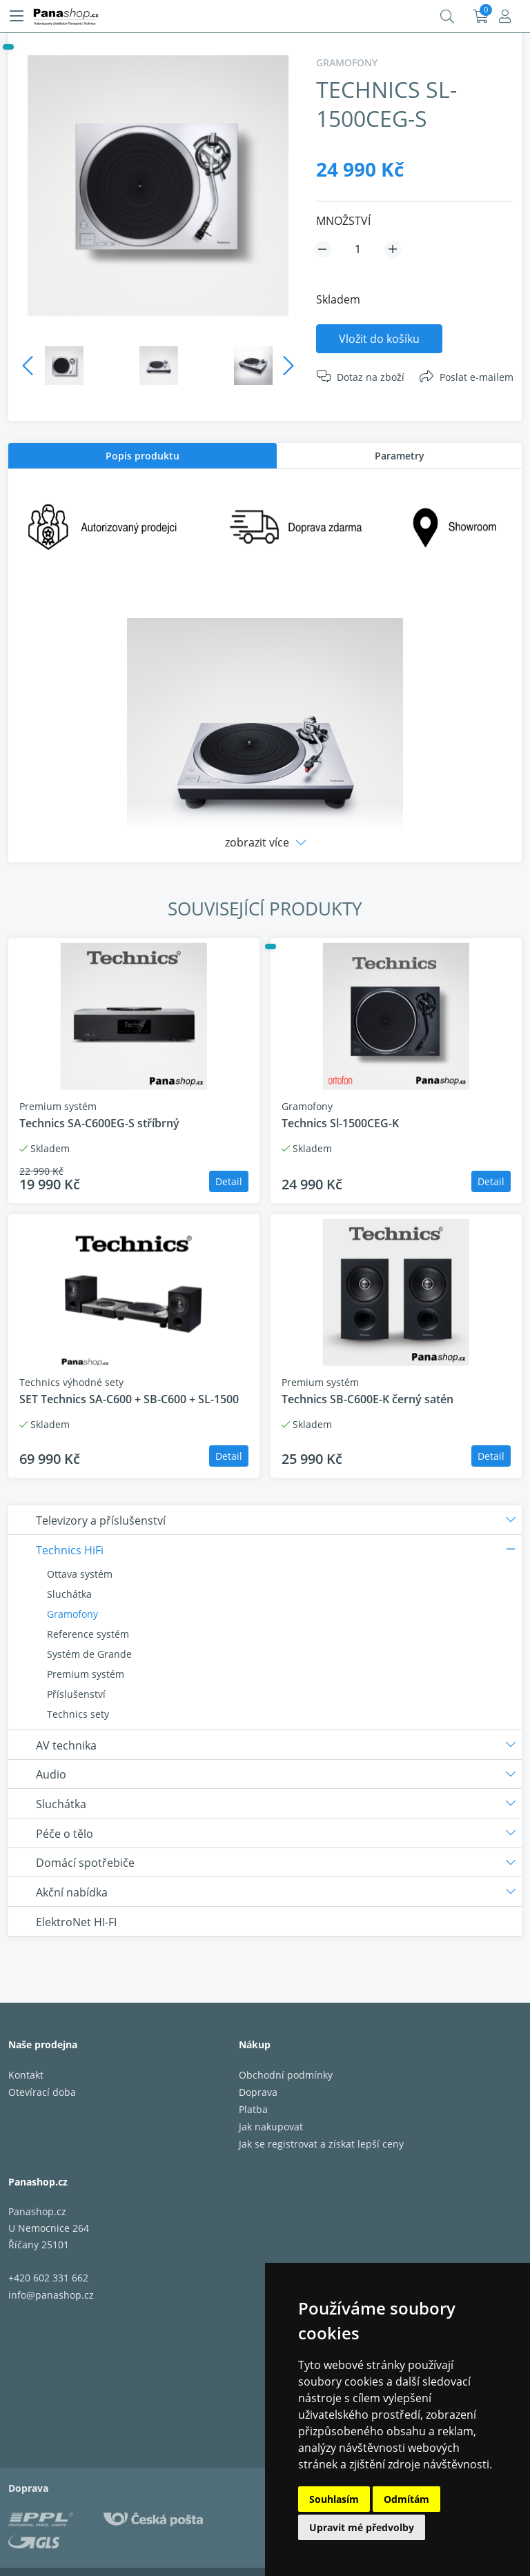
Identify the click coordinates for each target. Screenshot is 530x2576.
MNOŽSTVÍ (343, 220)
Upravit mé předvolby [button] (361, 2527)
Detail (228, 1181)
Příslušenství (76, 1694)
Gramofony (72, 1614)
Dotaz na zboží (370, 377)
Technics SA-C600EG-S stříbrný (99, 1123)
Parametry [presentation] (399, 455)
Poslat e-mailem (476, 377)
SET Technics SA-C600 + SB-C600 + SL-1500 (129, 1399)
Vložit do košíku (379, 338)
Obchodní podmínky (286, 2074)
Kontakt (25, 2074)
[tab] (142, 455)
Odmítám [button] (406, 2499)
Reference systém (88, 1634)
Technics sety (78, 1714)
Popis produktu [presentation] (142, 455)
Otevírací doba (42, 2092)
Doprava (258, 2092)
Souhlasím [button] (334, 2499)
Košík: (480, 16)
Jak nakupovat (271, 2126)
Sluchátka (69, 1594)
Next (288, 365)
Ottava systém (79, 1574)
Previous (28, 365)
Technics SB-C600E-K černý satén (367, 1399)
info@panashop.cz (51, 2294)
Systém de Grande (89, 1654)
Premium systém (85, 1674)
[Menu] (16, 16)
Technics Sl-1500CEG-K (340, 1123)
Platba (253, 2109)
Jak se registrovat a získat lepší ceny (321, 2143)
